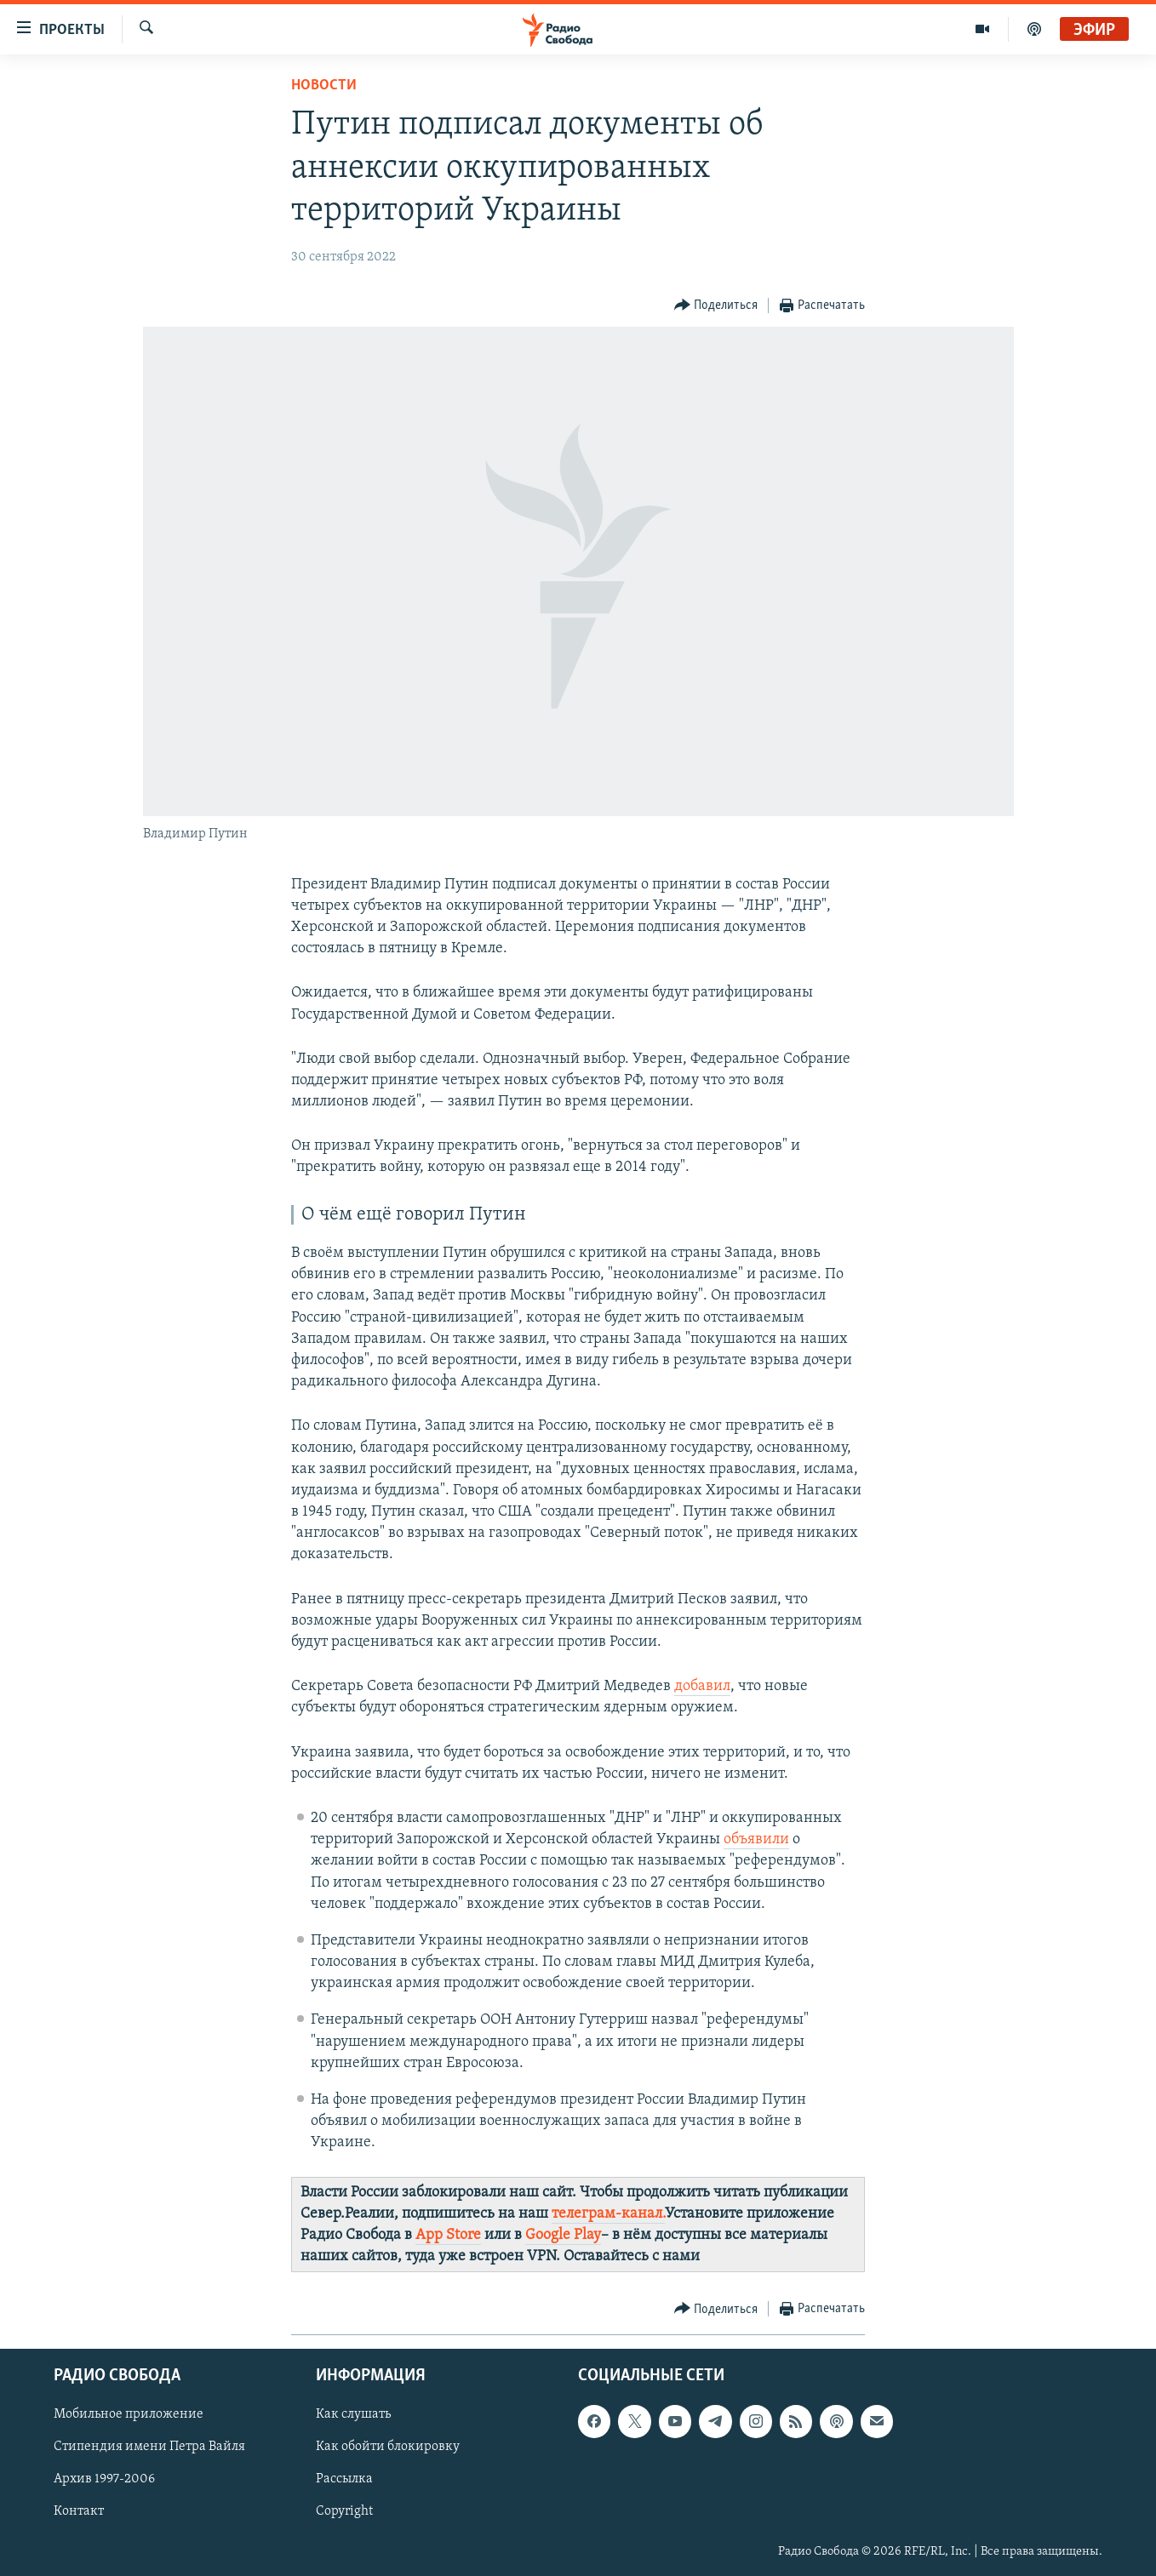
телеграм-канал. (608, 2214)
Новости (324, 85)
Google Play (563, 2235)
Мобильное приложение (128, 2415)
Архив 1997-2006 (104, 2480)
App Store (448, 2235)
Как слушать (353, 2415)
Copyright (344, 2512)
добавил (702, 1686)
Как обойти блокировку (388, 2447)
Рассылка (344, 2480)
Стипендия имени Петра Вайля (149, 2447)
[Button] (716, 305)
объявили (756, 1839)
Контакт (79, 2512)
